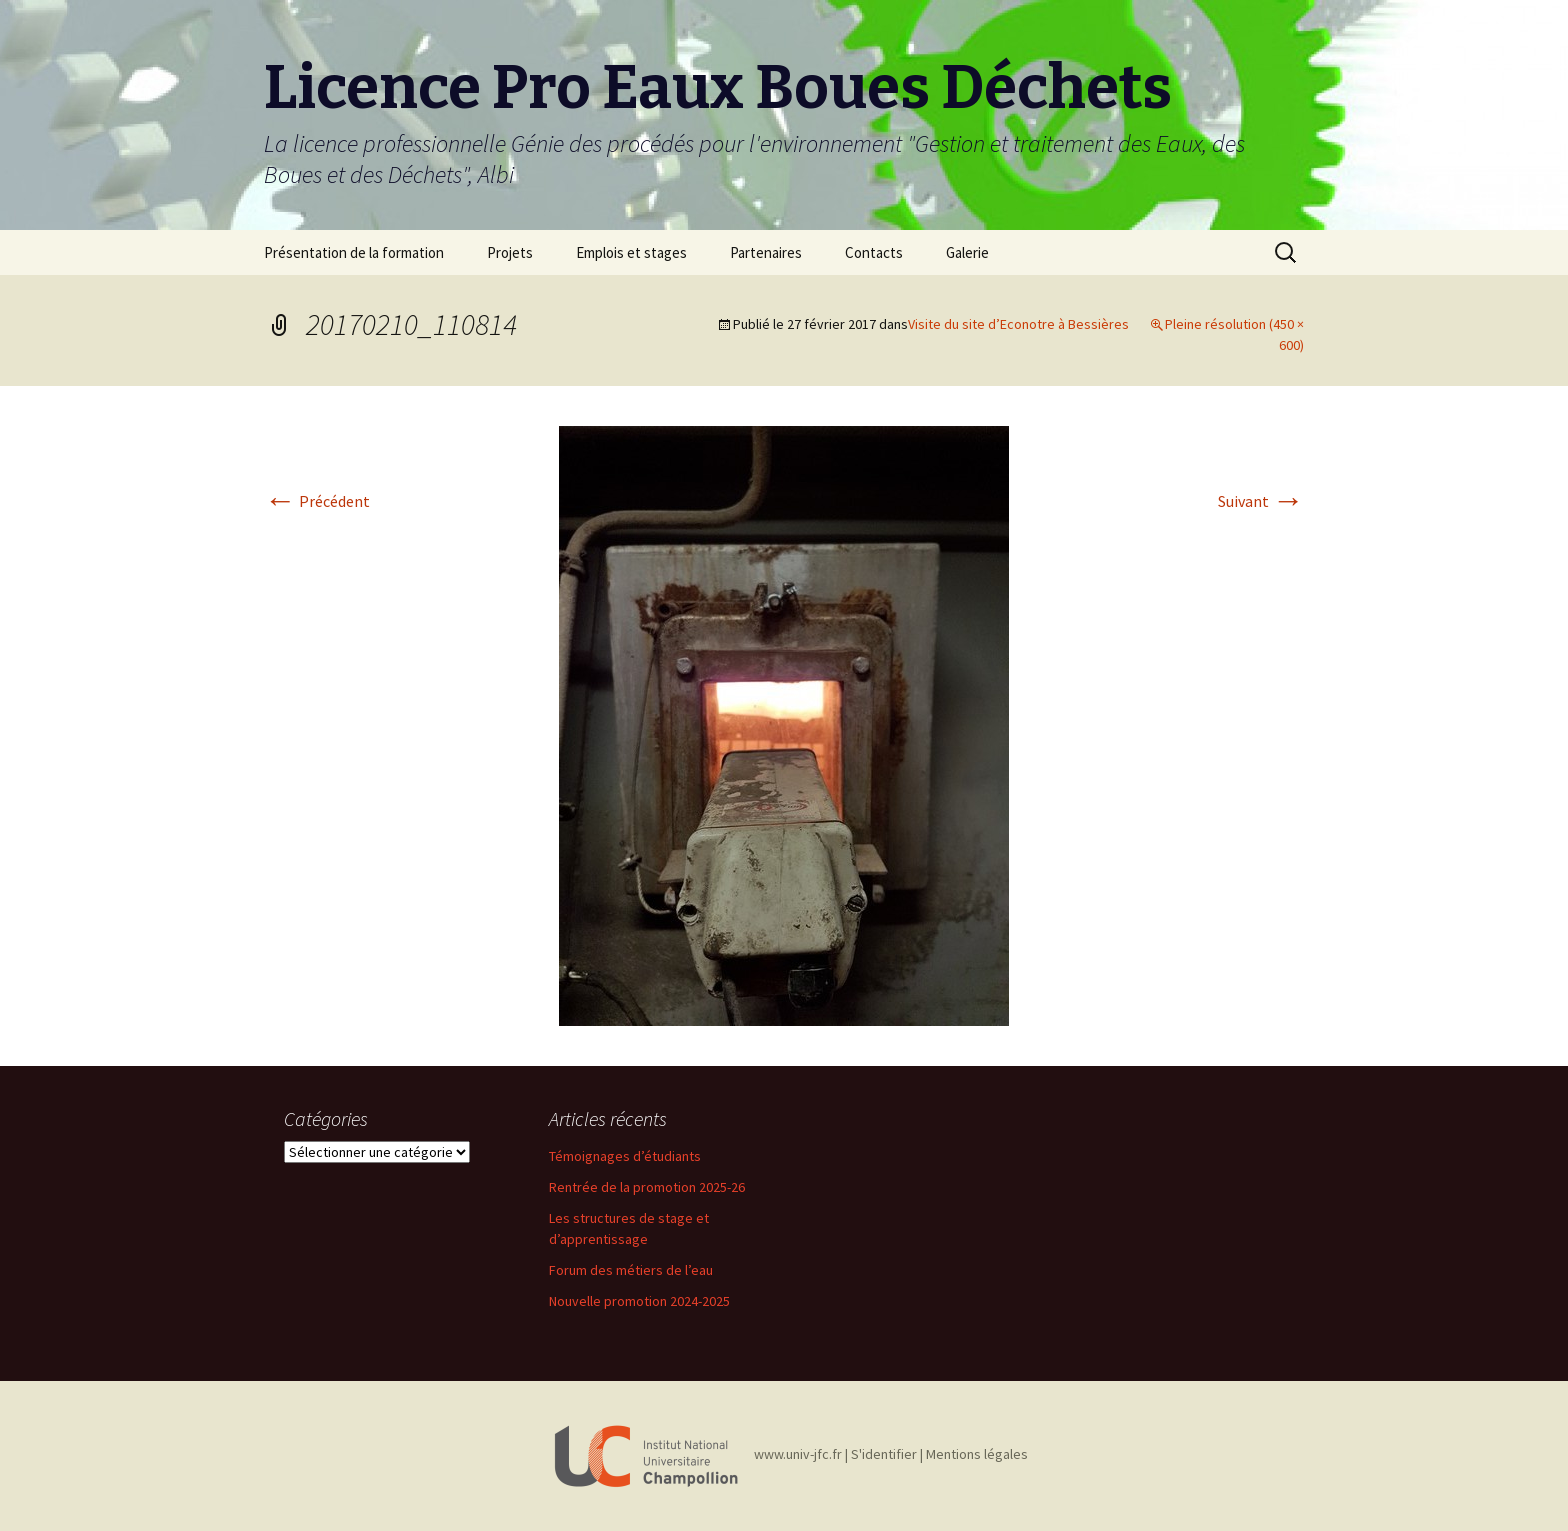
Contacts (874, 252)
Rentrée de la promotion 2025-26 (647, 1187)
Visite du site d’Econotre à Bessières (1018, 324)
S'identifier (884, 1454)
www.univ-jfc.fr (798, 1454)
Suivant (1261, 501)
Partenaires (766, 252)
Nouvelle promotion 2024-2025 (639, 1301)
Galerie (967, 252)
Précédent (317, 501)
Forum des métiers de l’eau (631, 1270)
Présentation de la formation (354, 252)
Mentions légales (977, 1454)
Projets (510, 252)
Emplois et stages (631, 252)
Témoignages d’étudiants (625, 1156)
